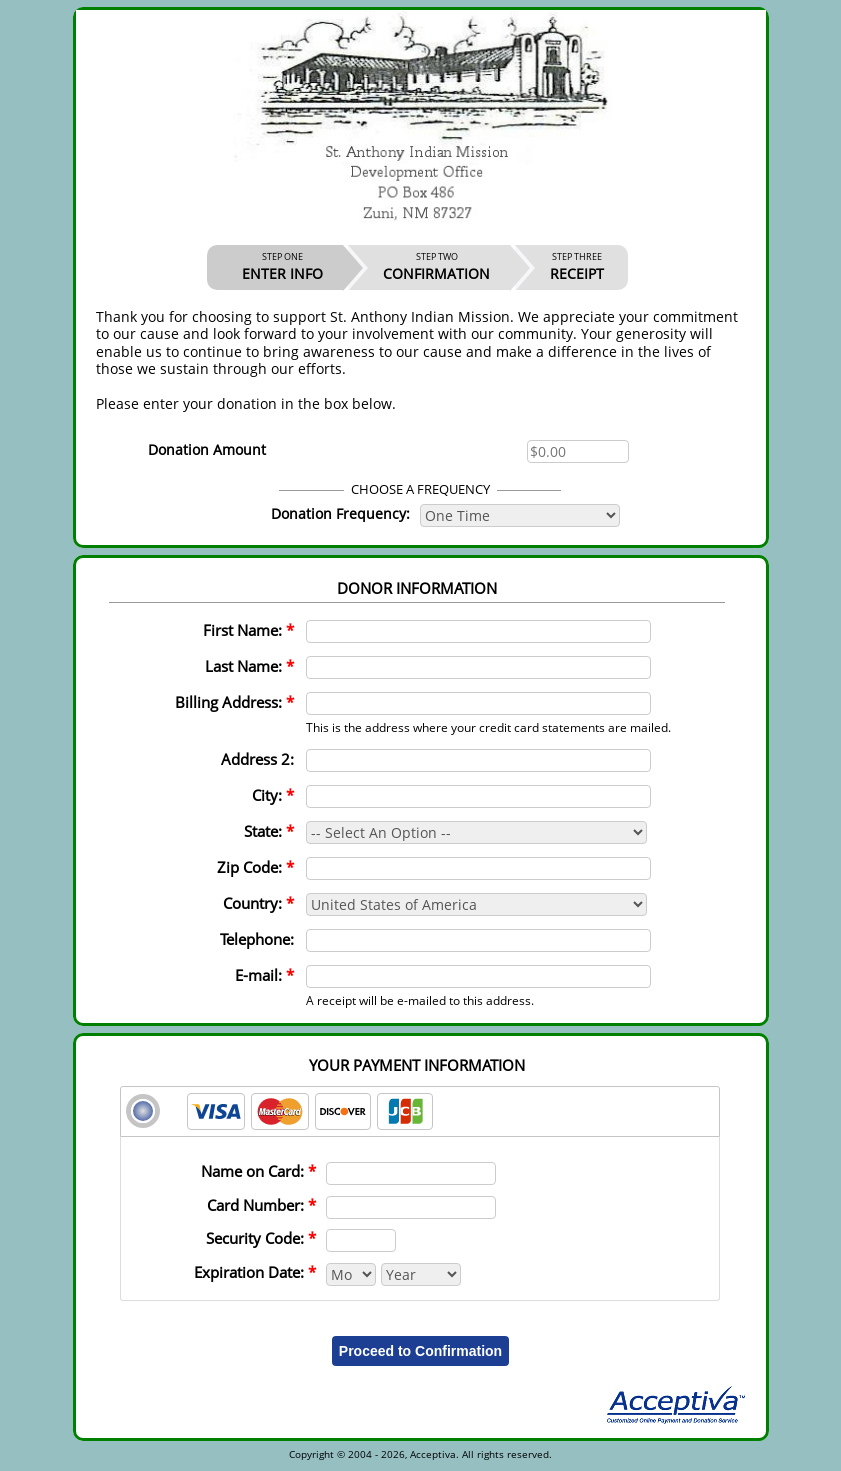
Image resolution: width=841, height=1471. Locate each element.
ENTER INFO (282, 267)
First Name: (248, 630)
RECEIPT (577, 267)
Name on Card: (258, 1171)
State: (269, 831)
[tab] (420, 1111)
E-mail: (264, 975)
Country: (258, 903)
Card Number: (261, 1205)
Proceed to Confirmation (420, 1351)
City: (273, 795)
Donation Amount (207, 449)
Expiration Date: (255, 1272)
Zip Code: (255, 867)
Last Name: (249, 666)
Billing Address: (234, 702)
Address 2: (257, 759)
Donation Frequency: (340, 513)
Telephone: (257, 939)
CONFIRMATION (436, 267)
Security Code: (261, 1238)
